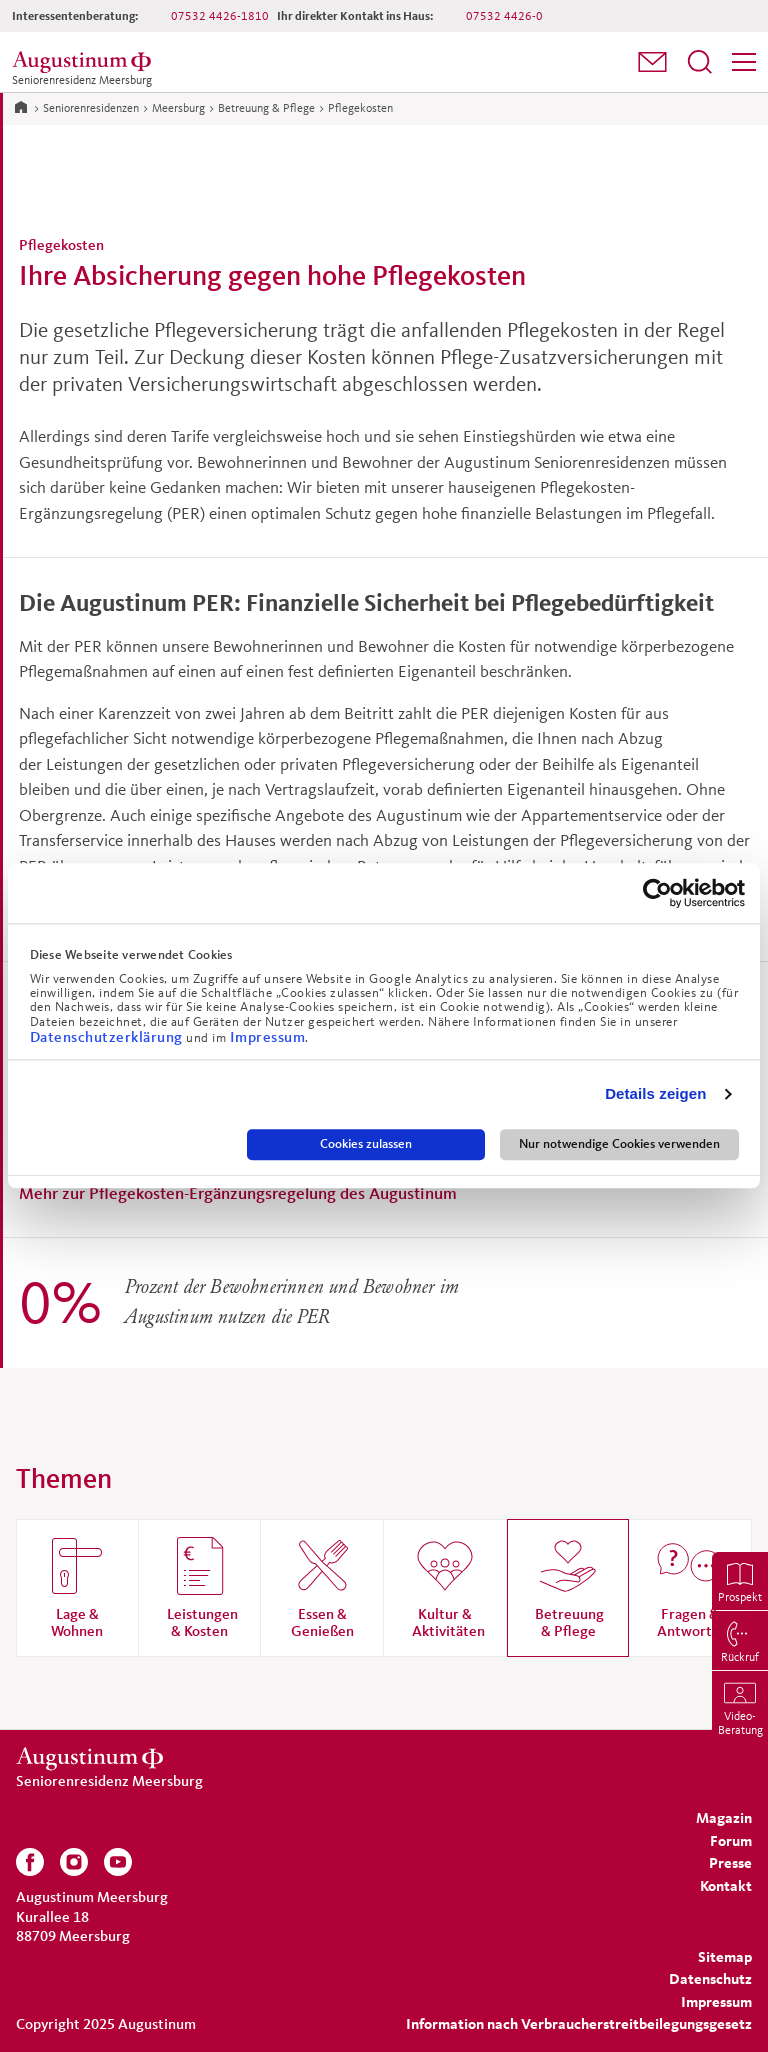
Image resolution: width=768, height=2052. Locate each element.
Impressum (268, 1036)
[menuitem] (652, 62)
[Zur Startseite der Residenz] (85, 62)
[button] (652, 62)
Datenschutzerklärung (108, 1036)
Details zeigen (655, 1094)
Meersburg (178, 107)
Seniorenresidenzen (91, 107)
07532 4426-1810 (220, 15)
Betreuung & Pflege (266, 107)
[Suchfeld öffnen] (700, 62)
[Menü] (744, 62)
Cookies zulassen (366, 1144)
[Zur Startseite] (21, 106)
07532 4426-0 (504, 15)
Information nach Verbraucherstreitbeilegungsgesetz (579, 2023)
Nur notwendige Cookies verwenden (619, 1144)
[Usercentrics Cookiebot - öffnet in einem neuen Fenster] (657, 893)
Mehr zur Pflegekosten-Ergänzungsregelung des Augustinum (238, 1192)
